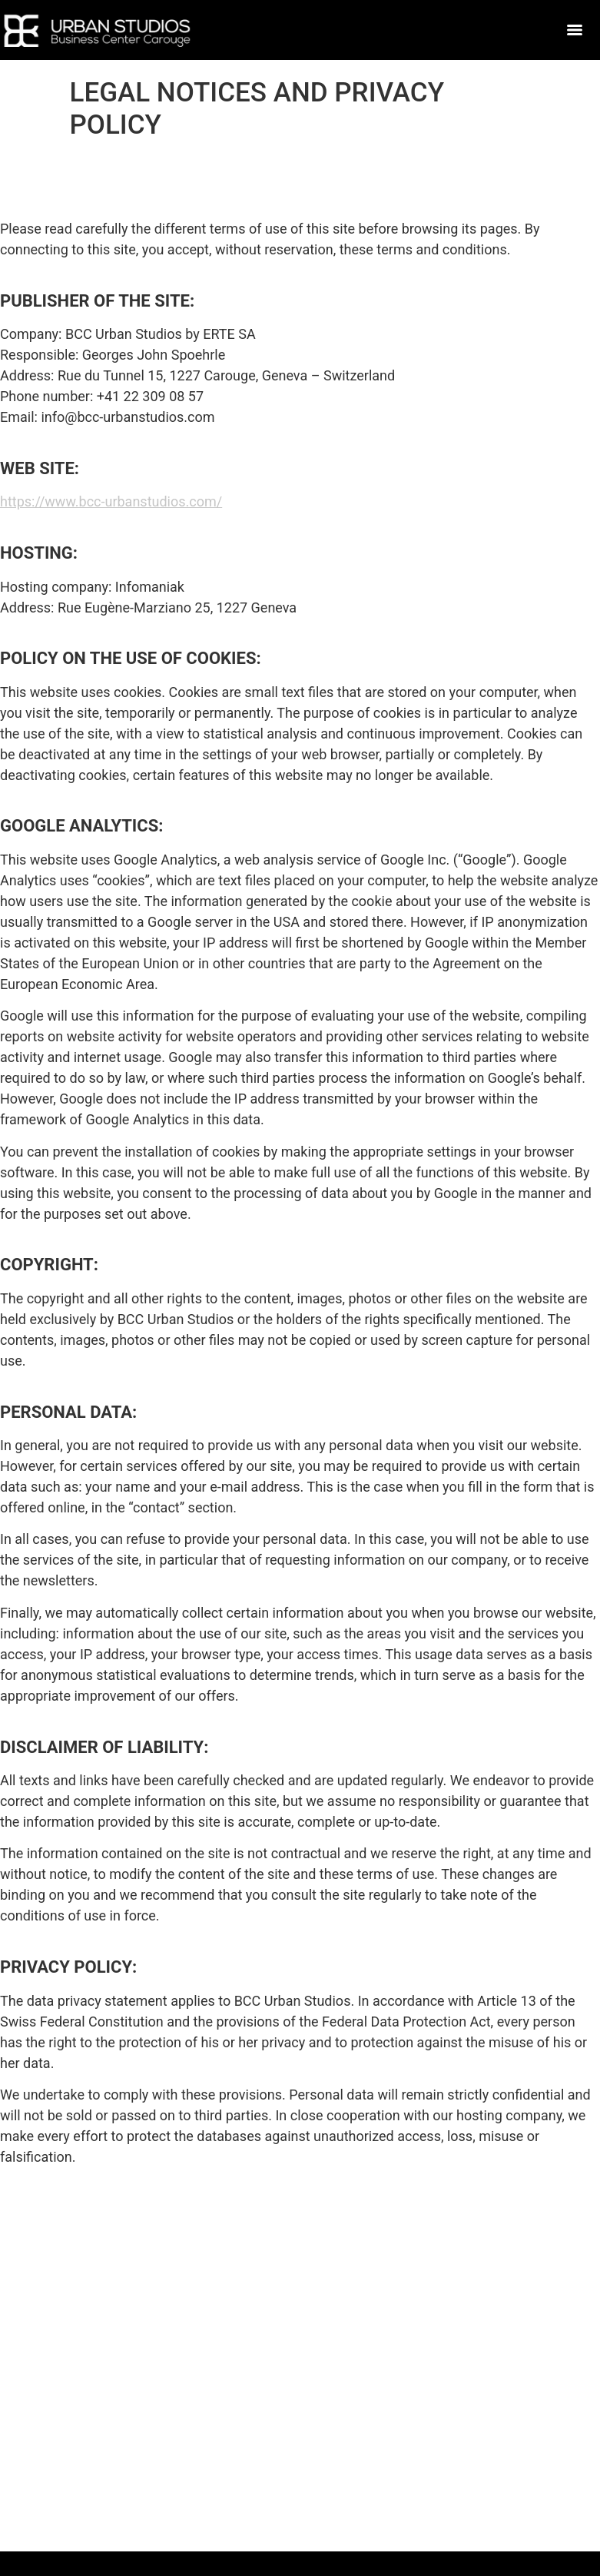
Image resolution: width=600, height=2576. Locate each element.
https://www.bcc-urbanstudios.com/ (111, 501)
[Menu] (574, 29)
